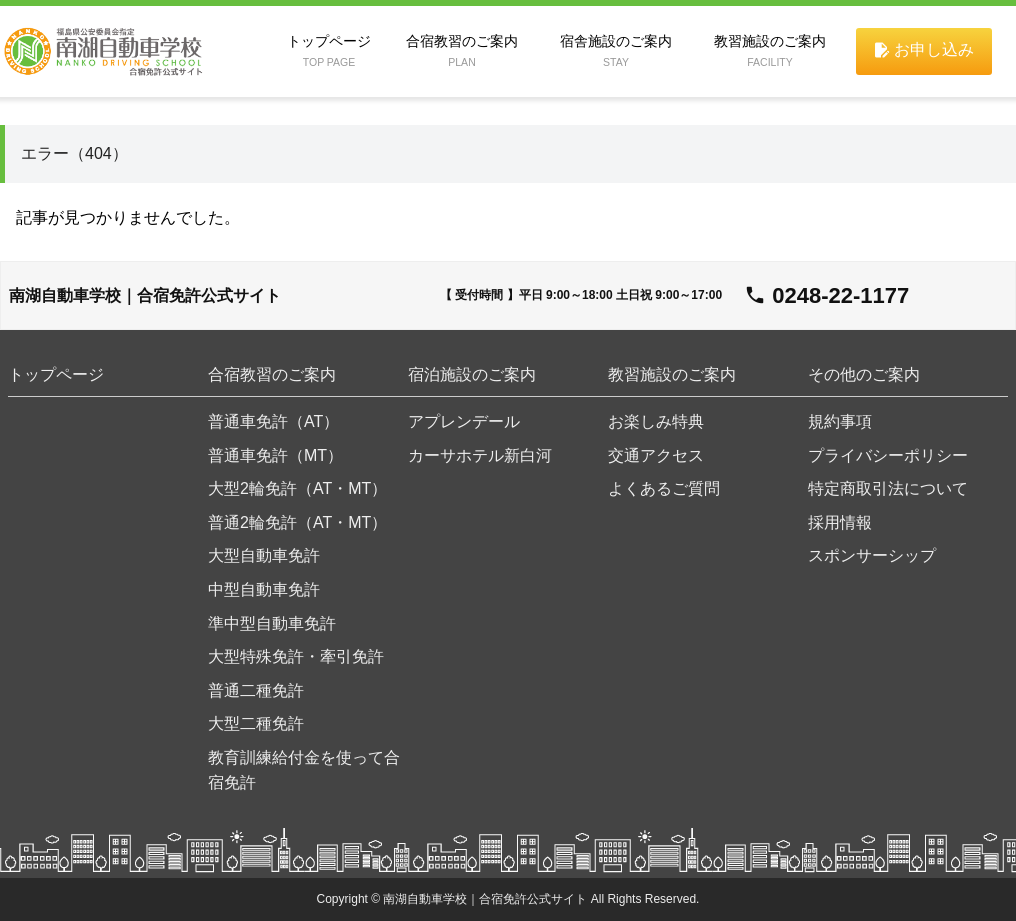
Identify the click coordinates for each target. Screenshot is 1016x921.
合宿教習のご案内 (462, 50)
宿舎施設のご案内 (616, 50)
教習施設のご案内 (770, 50)
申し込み (923, 50)
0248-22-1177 (840, 295)
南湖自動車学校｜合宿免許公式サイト (145, 295)
